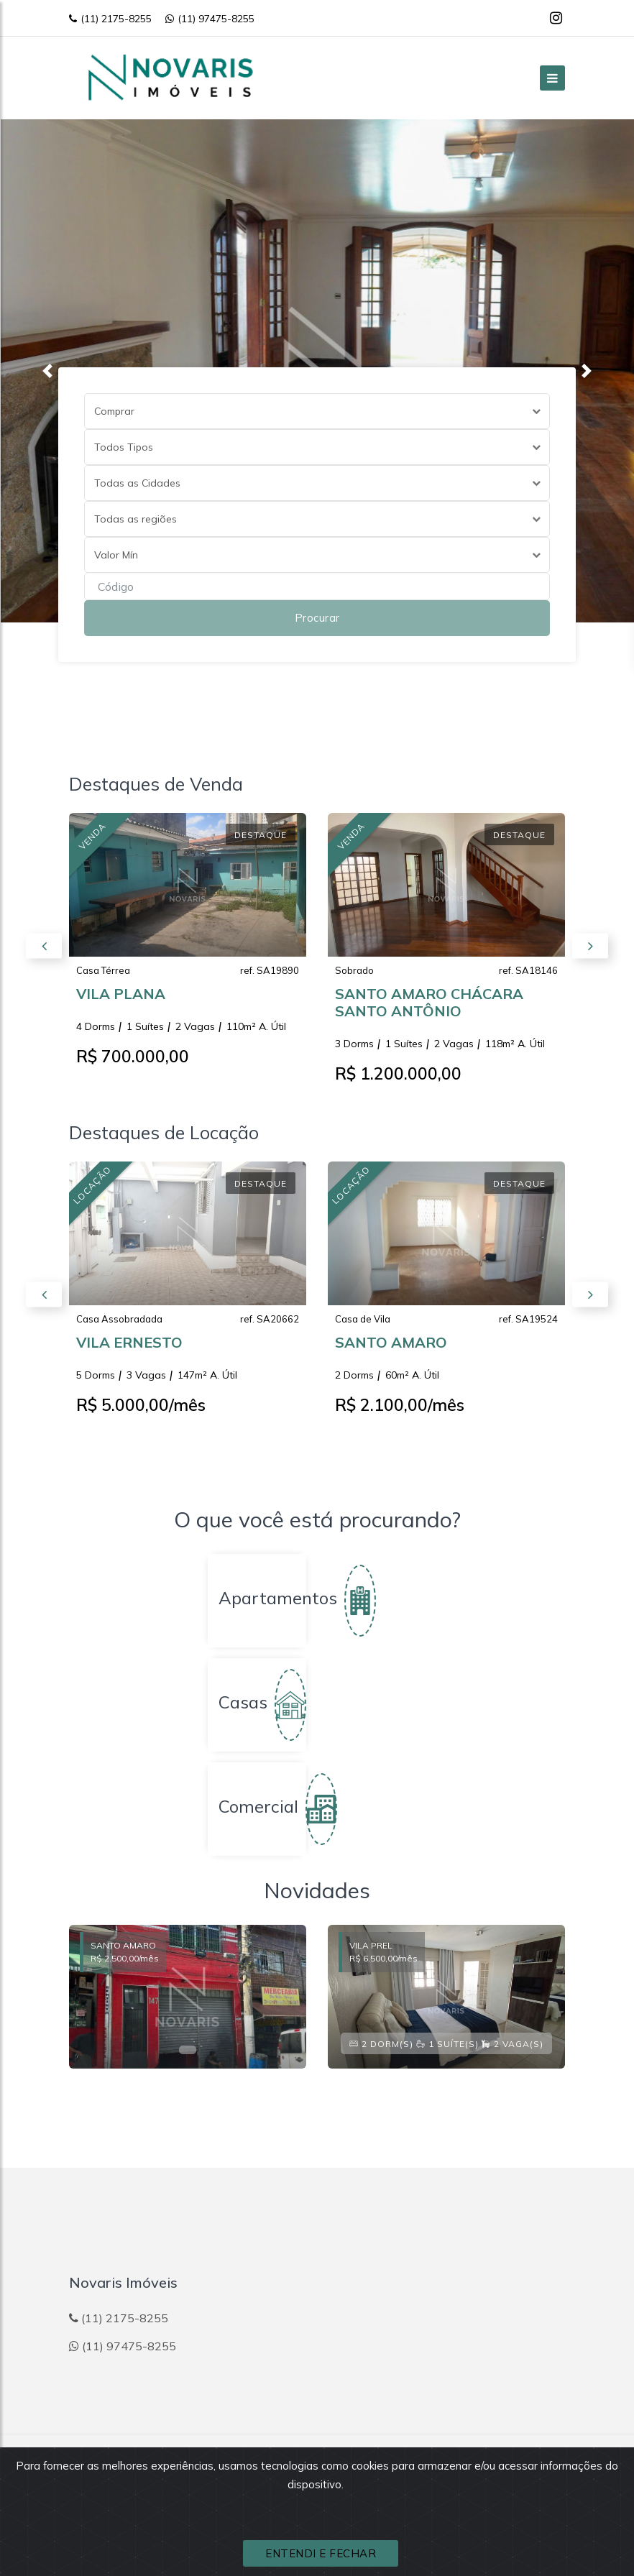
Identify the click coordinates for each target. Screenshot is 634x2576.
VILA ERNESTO (129, 1349)
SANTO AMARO (391, 1349)
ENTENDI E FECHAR (320, 2553)
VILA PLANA (120, 1001)
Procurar (317, 618)
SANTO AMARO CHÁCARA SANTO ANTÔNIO (429, 1009)
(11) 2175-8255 (110, 18)
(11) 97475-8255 (209, 18)
